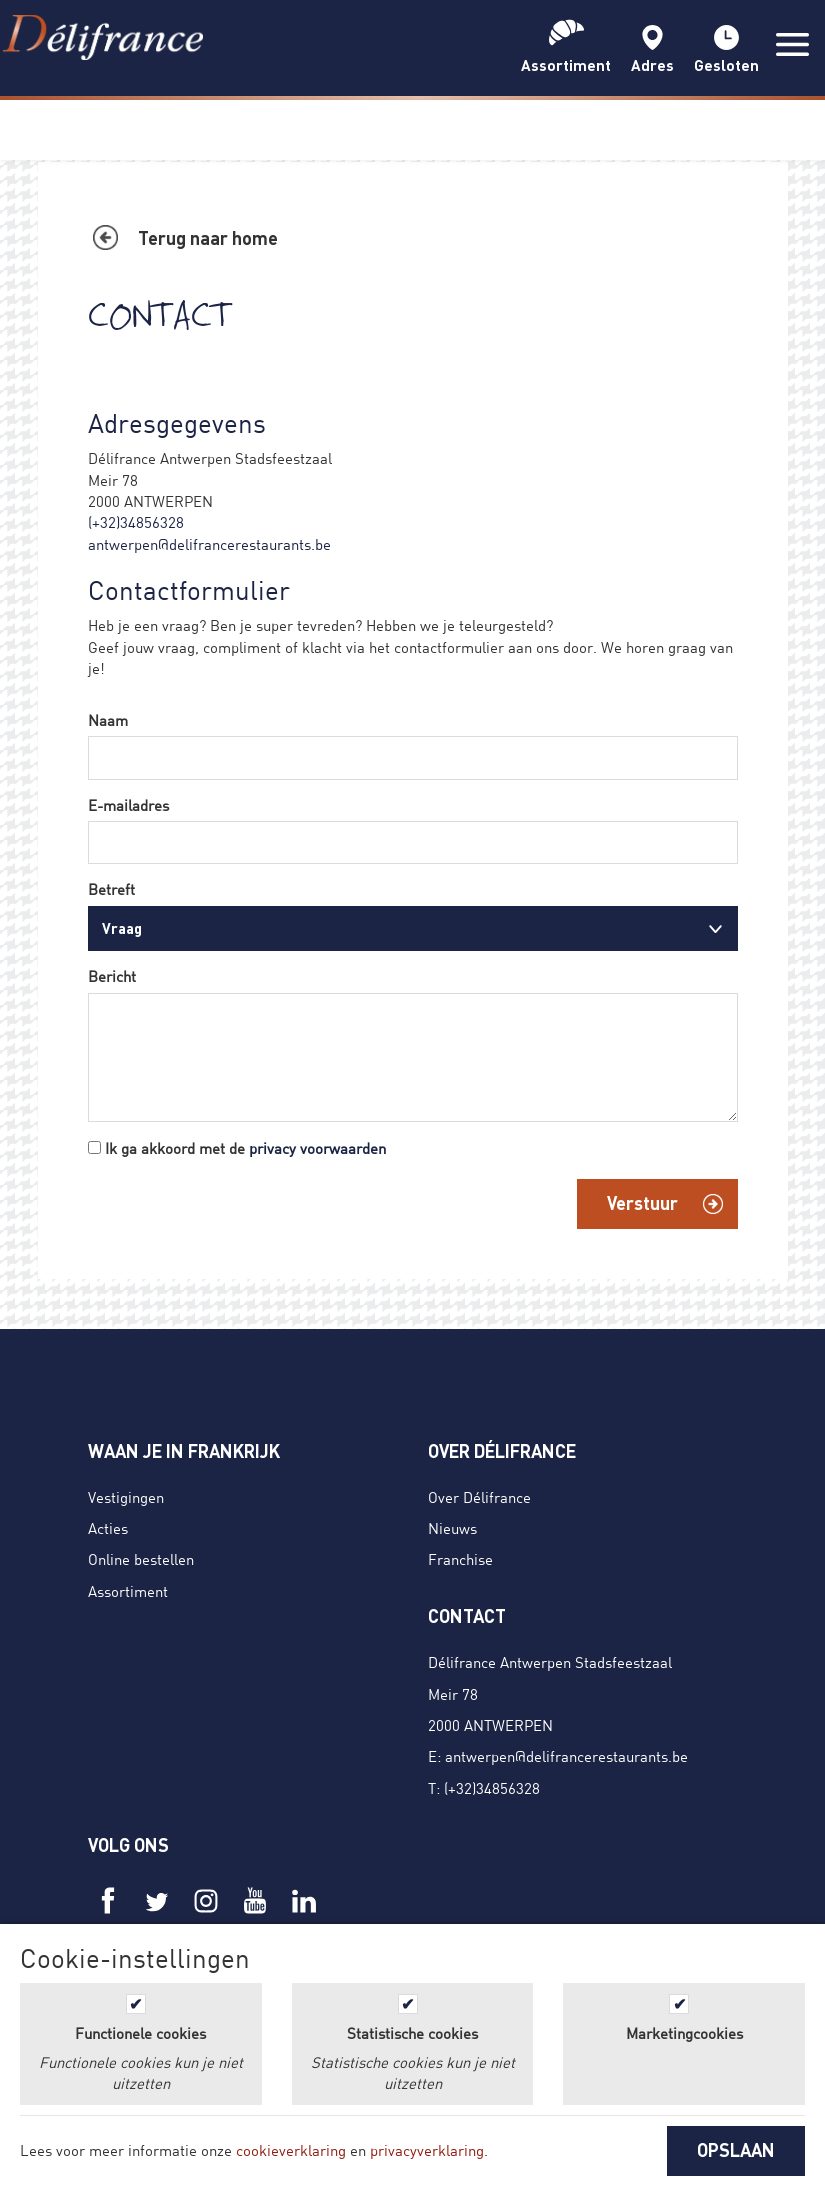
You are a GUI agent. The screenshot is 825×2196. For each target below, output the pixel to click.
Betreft (111, 889)
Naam (108, 720)
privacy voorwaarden (317, 1148)
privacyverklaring (427, 2150)
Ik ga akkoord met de (245, 1148)
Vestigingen (126, 1497)
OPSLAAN (736, 2150)
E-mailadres (128, 805)
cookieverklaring (291, 2150)
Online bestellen (141, 1559)
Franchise (460, 1559)
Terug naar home (208, 238)
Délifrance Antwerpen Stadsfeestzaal (550, 1662)
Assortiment (128, 1591)
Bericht (112, 976)
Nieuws (452, 1528)
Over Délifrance (479, 1497)
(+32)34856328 (136, 522)
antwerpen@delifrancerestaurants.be (209, 544)
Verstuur (642, 1203)
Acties (108, 1528)
